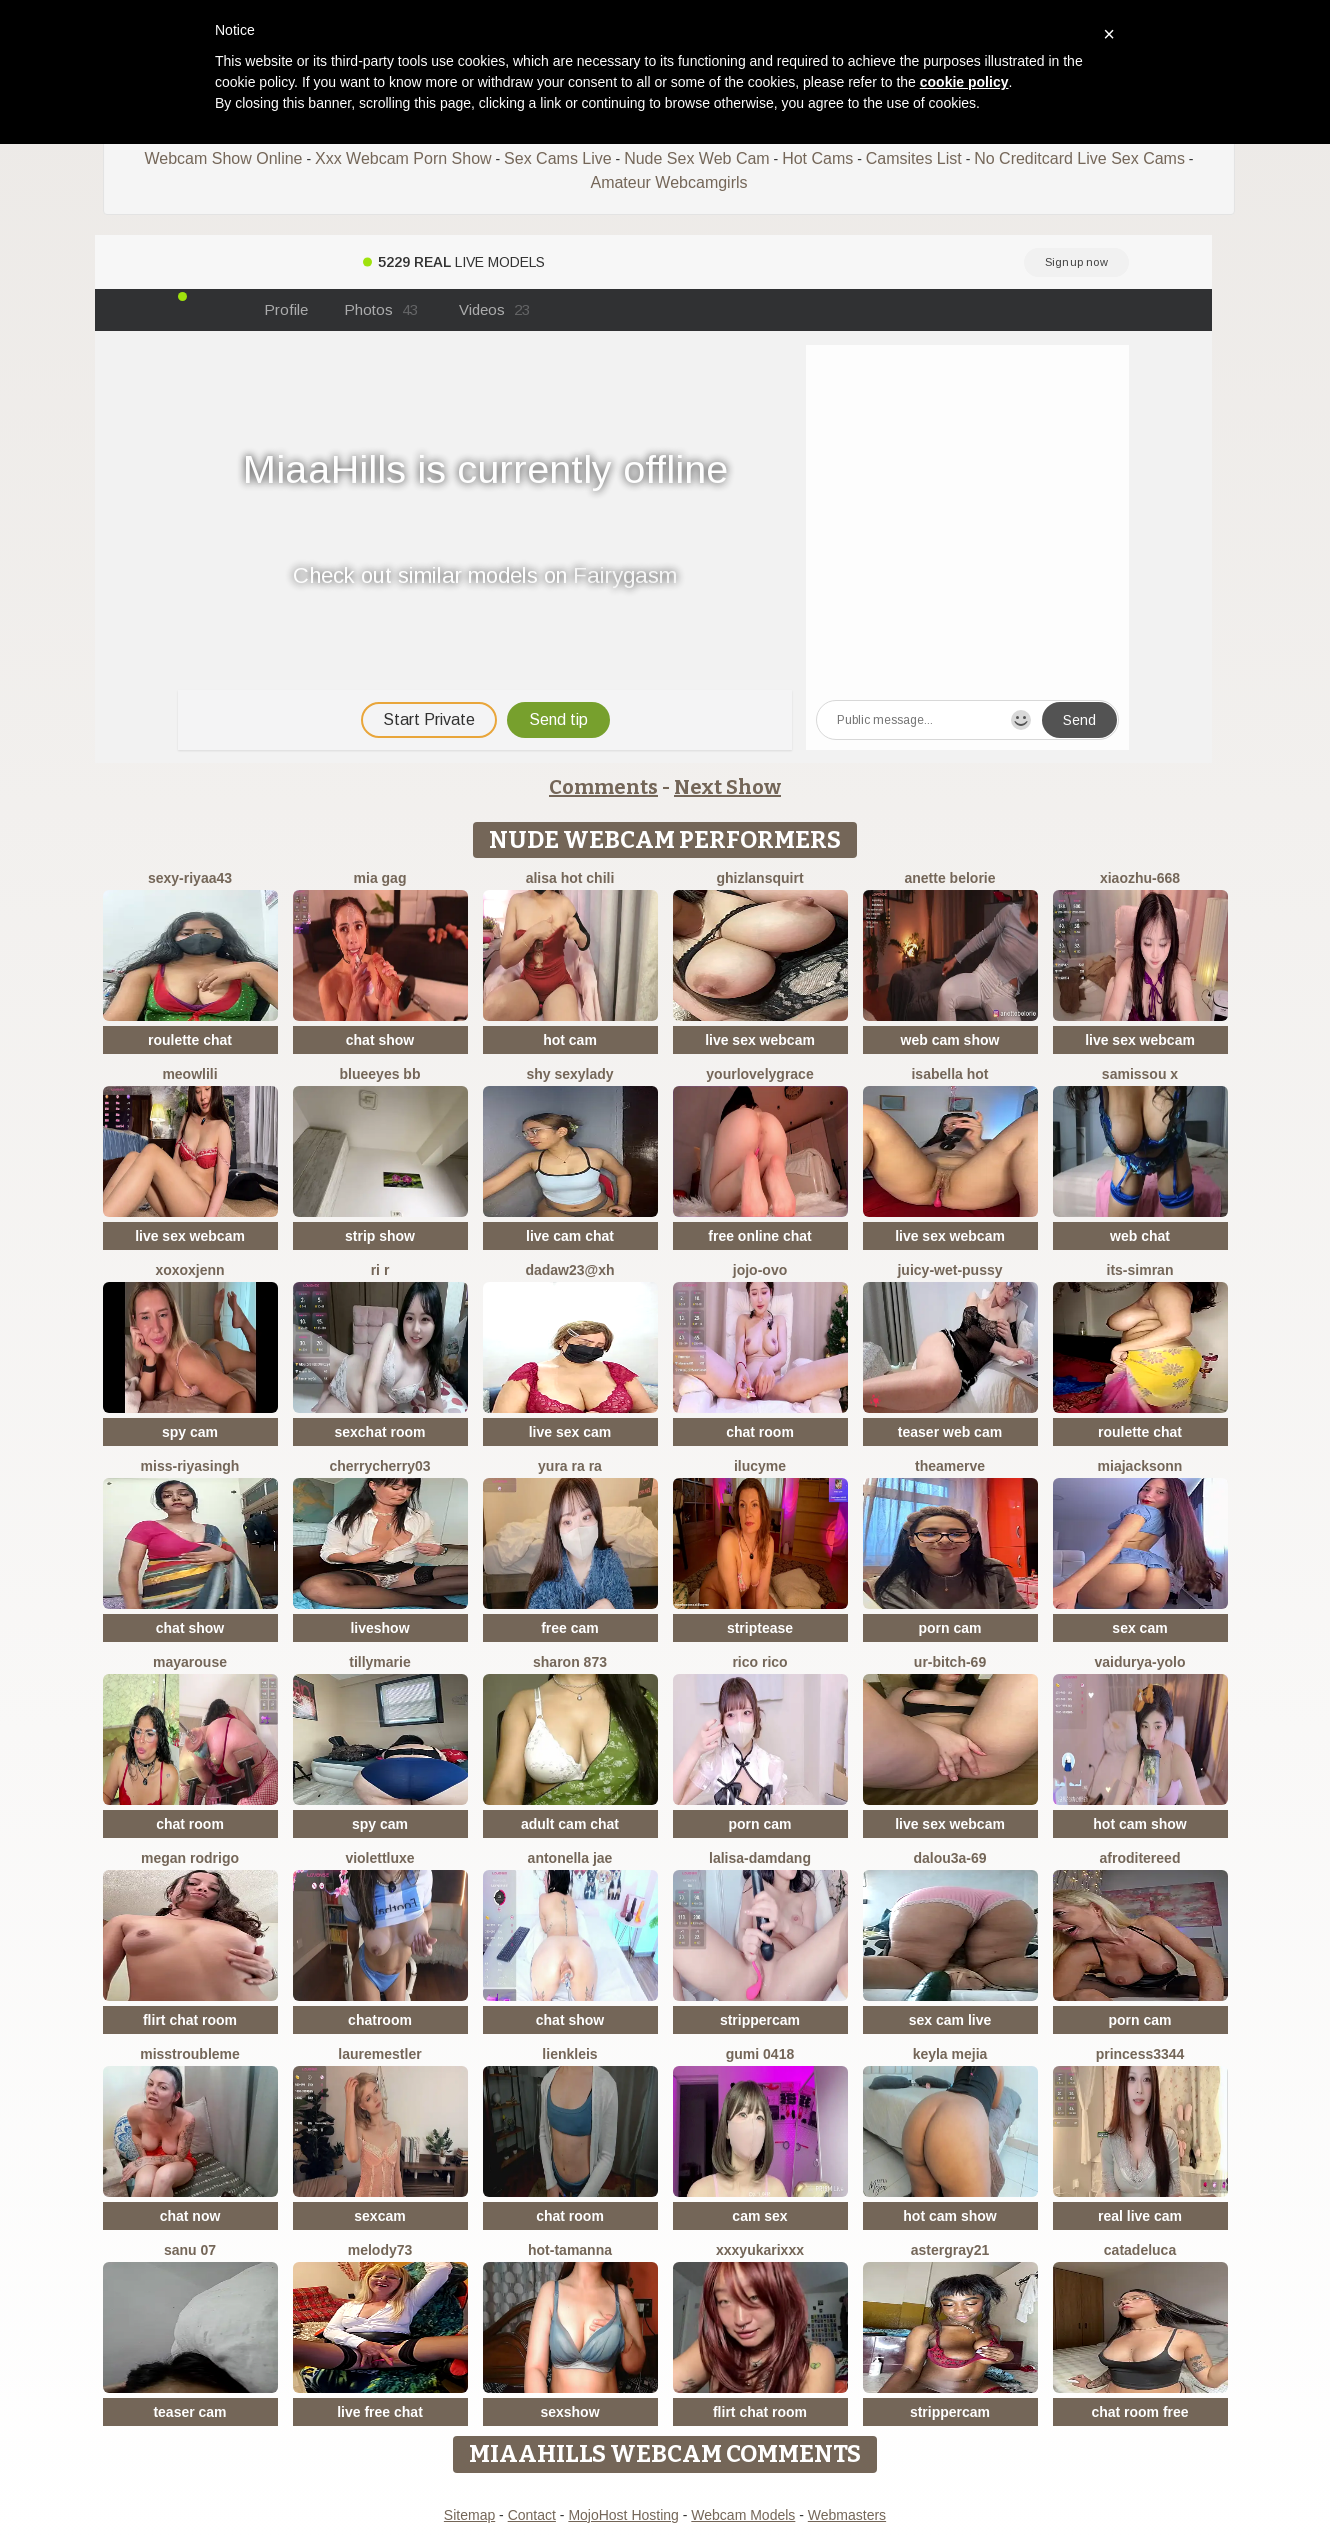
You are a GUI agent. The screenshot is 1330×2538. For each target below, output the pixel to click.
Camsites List (914, 158)
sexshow (569, 2412)
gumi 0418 (760, 2054)
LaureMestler (379, 2054)
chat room (760, 1432)
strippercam (760, 2020)
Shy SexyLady (569, 1074)
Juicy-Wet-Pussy (949, 1270)
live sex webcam (760, 1040)
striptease (760, 1628)
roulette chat (190, 1040)
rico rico (759, 1662)
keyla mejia (950, 2054)
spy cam (190, 1432)
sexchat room (379, 1432)
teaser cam (189, 2412)
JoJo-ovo (760, 1270)
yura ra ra (570, 1466)
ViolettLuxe (379, 1858)
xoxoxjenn (189, 1270)
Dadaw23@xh (569, 1270)
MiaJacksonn (1140, 1466)
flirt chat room (190, 2020)
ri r (380, 1270)
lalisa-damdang (760, 1858)
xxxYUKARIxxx (760, 2250)
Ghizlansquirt (759, 878)
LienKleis (569, 2054)
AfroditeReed (1140, 1858)
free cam (570, 1628)
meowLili (189, 1074)
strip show (380, 1236)
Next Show (727, 787)
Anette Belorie (949, 878)
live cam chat (570, 1236)
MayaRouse (190, 1662)
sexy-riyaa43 (190, 878)
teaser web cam (950, 1432)
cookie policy (964, 82)
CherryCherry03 (379, 1466)
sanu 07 (190, 2250)
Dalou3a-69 (949, 1858)
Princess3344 (1140, 2054)
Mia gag (380, 878)
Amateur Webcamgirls (668, 182)
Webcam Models (743, 2515)
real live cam (1140, 2216)
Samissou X (1140, 1074)
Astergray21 (950, 2250)
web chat (1140, 1236)
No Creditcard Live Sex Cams (1079, 158)
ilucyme (760, 1466)
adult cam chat (570, 1824)
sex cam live (950, 2020)
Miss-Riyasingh (190, 1466)
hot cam (570, 1040)
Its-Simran (1140, 1270)
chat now (190, 2216)
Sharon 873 (570, 1662)
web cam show (950, 1040)
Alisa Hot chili (570, 878)
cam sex (759, 2216)
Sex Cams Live (558, 158)
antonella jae (570, 1858)
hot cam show (1139, 1824)
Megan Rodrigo (190, 1858)
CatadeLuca (1140, 2250)
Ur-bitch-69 (950, 1662)
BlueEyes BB (380, 1074)
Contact (532, 2515)
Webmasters (847, 2515)
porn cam (949, 1628)
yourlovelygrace (759, 1074)
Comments (603, 787)
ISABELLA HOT (949, 1074)
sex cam (1139, 1628)
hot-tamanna (570, 2250)
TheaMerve (950, 1466)
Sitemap (469, 2515)
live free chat (380, 2412)
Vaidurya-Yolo (1139, 1662)
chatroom (380, 2020)
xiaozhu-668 (1140, 878)
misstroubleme (190, 2054)
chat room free (1139, 2412)
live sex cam (570, 1432)
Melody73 (380, 2250)
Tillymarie (379, 1662)
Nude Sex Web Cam (697, 158)
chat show (380, 1040)
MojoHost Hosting (623, 2515)
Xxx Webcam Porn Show (403, 158)
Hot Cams (817, 158)
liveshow (379, 1628)
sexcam (379, 2216)
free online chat (759, 1236)
